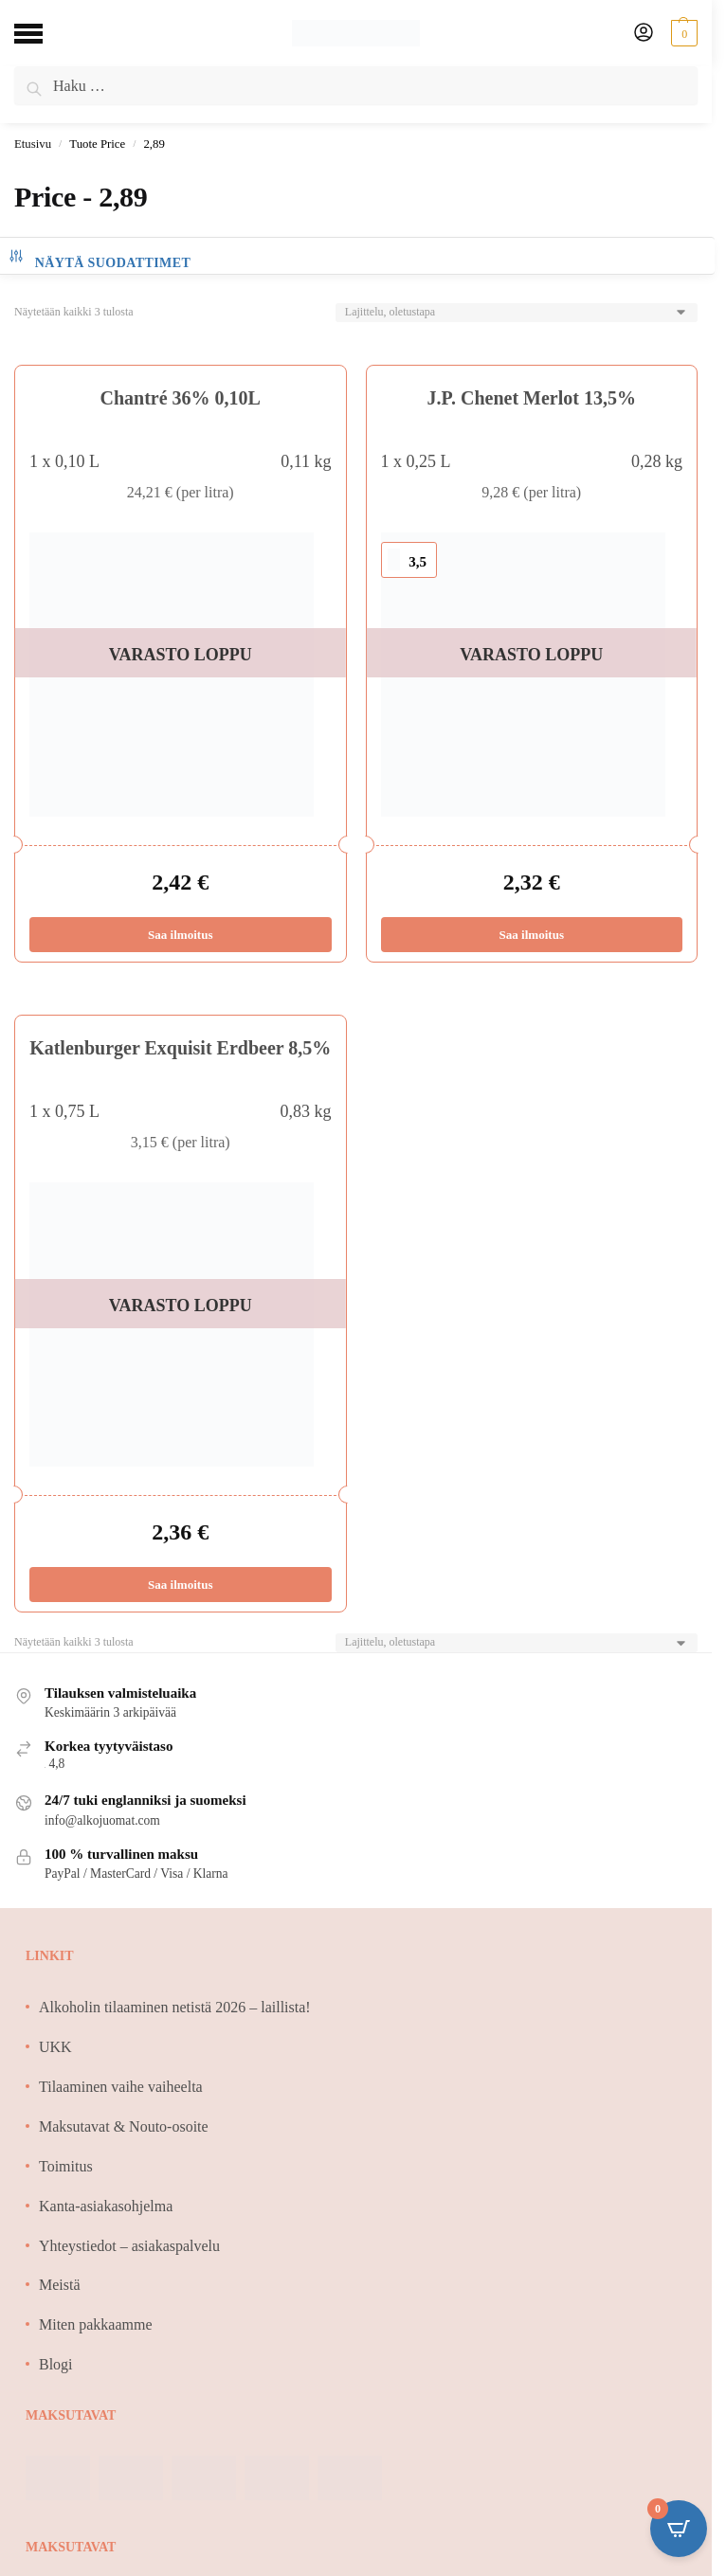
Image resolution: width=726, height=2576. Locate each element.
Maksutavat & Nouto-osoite (124, 2126)
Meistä (60, 2285)
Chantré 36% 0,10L (180, 397)
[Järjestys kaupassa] (516, 312)
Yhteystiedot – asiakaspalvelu (129, 2246)
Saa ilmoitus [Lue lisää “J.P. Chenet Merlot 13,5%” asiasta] (531, 935)
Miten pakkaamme (96, 2324)
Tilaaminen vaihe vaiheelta (121, 2087)
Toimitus (66, 2166)
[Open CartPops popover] (678, 2528)
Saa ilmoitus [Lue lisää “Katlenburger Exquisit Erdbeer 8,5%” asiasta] (180, 1584)
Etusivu (32, 144)
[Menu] (42, 33)
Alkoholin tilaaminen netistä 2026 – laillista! (175, 2007)
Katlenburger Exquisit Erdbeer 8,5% (180, 1047)
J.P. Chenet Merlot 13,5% (531, 397)
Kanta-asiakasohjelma (105, 2206)
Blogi (56, 2364)
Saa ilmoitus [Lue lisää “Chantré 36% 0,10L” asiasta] (180, 935)
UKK (55, 2047)
